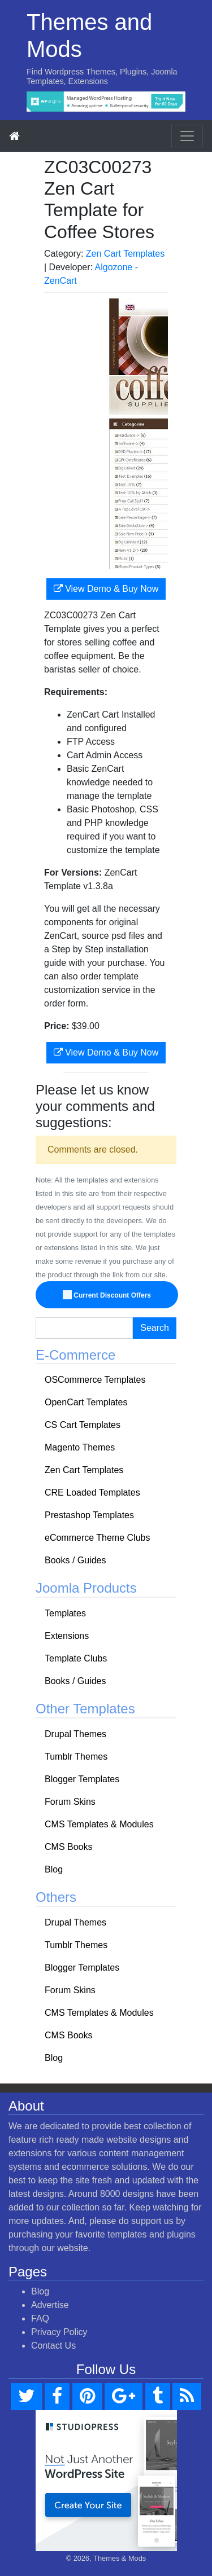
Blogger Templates (82, 1779)
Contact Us (53, 2345)
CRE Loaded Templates (92, 1492)
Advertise (50, 2305)
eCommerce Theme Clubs (97, 1537)
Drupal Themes (75, 1734)
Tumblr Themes (76, 1756)
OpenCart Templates (86, 1402)
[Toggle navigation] (187, 136)
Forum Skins (70, 1801)
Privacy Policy (59, 2332)
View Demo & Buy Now (106, 589)
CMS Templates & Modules (99, 1824)
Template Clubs (76, 1658)
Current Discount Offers (107, 1295)
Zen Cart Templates (125, 253)
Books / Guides (75, 1560)
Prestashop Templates (89, 1515)
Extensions (67, 1636)
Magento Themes (80, 1447)
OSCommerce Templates (95, 1379)
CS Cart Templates (82, 1425)
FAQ (40, 2318)
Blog (54, 1869)
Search (154, 1328)
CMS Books (68, 1847)
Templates (65, 1613)
